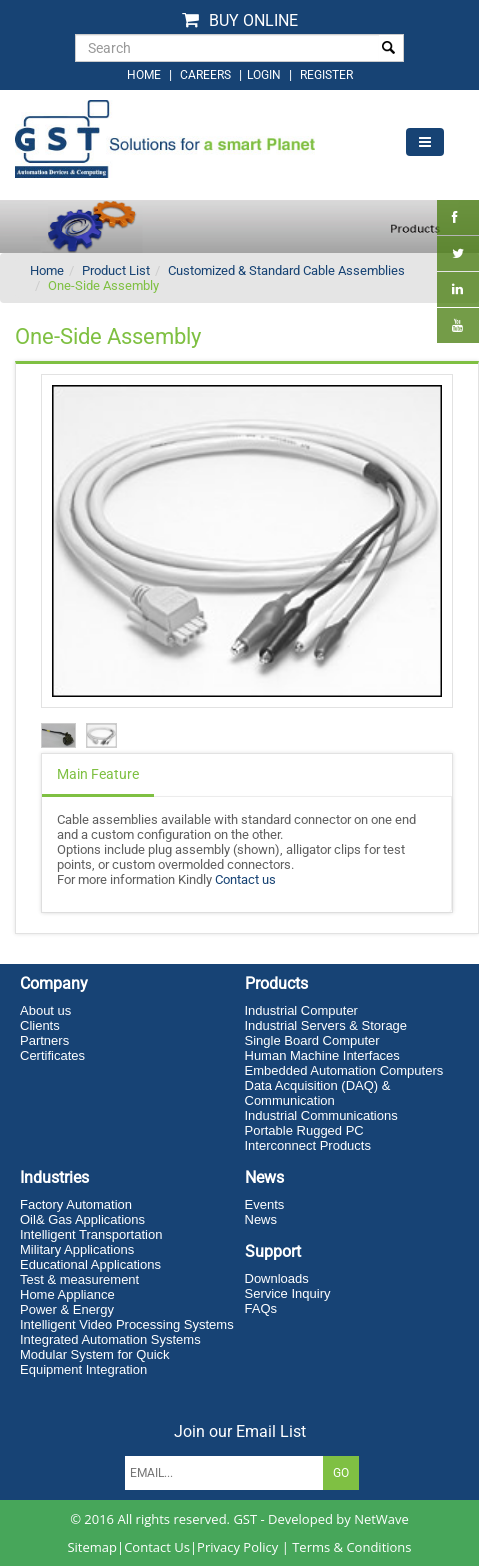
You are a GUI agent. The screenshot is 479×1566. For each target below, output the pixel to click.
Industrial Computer (301, 1010)
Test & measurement (79, 1279)
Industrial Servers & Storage (326, 1025)
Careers (205, 75)
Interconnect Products (308, 1145)
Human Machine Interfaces (322, 1055)
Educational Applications (90, 1264)
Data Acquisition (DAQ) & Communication (318, 1093)
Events (265, 1204)
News (261, 1219)
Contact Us (157, 1547)
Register (326, 75)
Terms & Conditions (351, 1547)
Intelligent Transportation (91, 1234)
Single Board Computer (312, 1040)
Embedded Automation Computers (344, 1070)
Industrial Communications (321, 1115)
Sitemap (92, 1547)
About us (45, 1010)
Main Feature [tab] (98, 774)
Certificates (52, 1055)
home (144, 75)
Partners (44, 1040)
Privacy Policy (237, 1547)
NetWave (381, 1519)
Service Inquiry (288, 1293)
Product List (116, 270)
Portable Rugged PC (304, 1130)
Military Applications (77, 1249)
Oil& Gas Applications (82, 1219)
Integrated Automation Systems (110, 1339)
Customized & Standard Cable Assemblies (286, 270)
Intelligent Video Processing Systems (127, 1324)
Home (47, 270)
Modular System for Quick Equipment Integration (95, 1362)
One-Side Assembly (103, 285)
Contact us (245, 879)
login (265, 75)
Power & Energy (67, 1309)
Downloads (277, 1278)
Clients (40, 1025)
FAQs (261, 1308)
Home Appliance (67, 1294)
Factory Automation (76, 1204)
